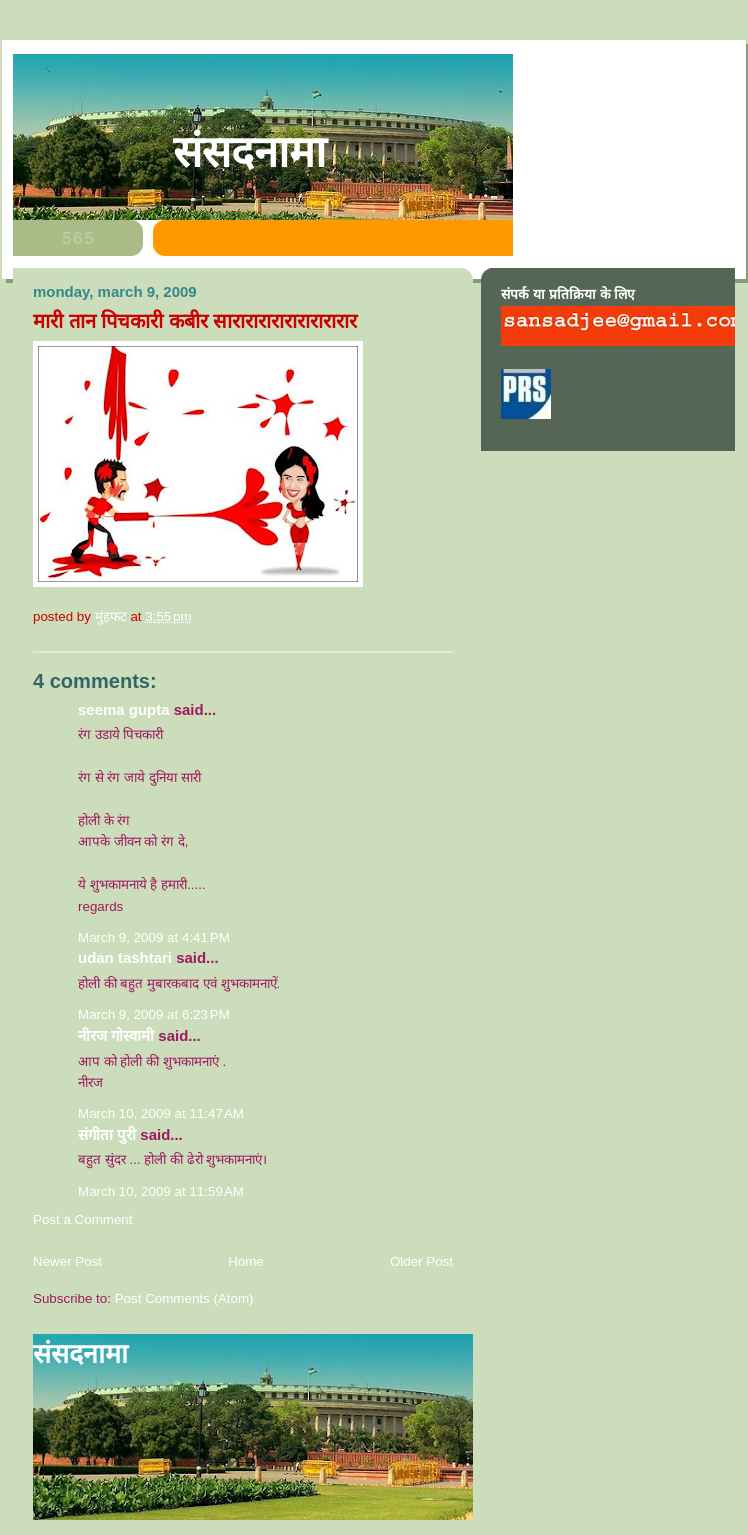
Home (246, 1261)
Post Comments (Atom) (184, 1298)
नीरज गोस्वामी (116, 1035)
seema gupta (124, 709)
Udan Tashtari (125, 957)
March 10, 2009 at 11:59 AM (161, 1191)
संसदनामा (249, 152)
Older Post (421, 1261)
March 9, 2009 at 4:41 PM (154, 937)
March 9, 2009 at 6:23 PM (154, 1014)
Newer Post (67, 1261)
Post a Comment (83, 1219)
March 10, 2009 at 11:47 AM (161, 1113)
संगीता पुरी (109, 1134)
